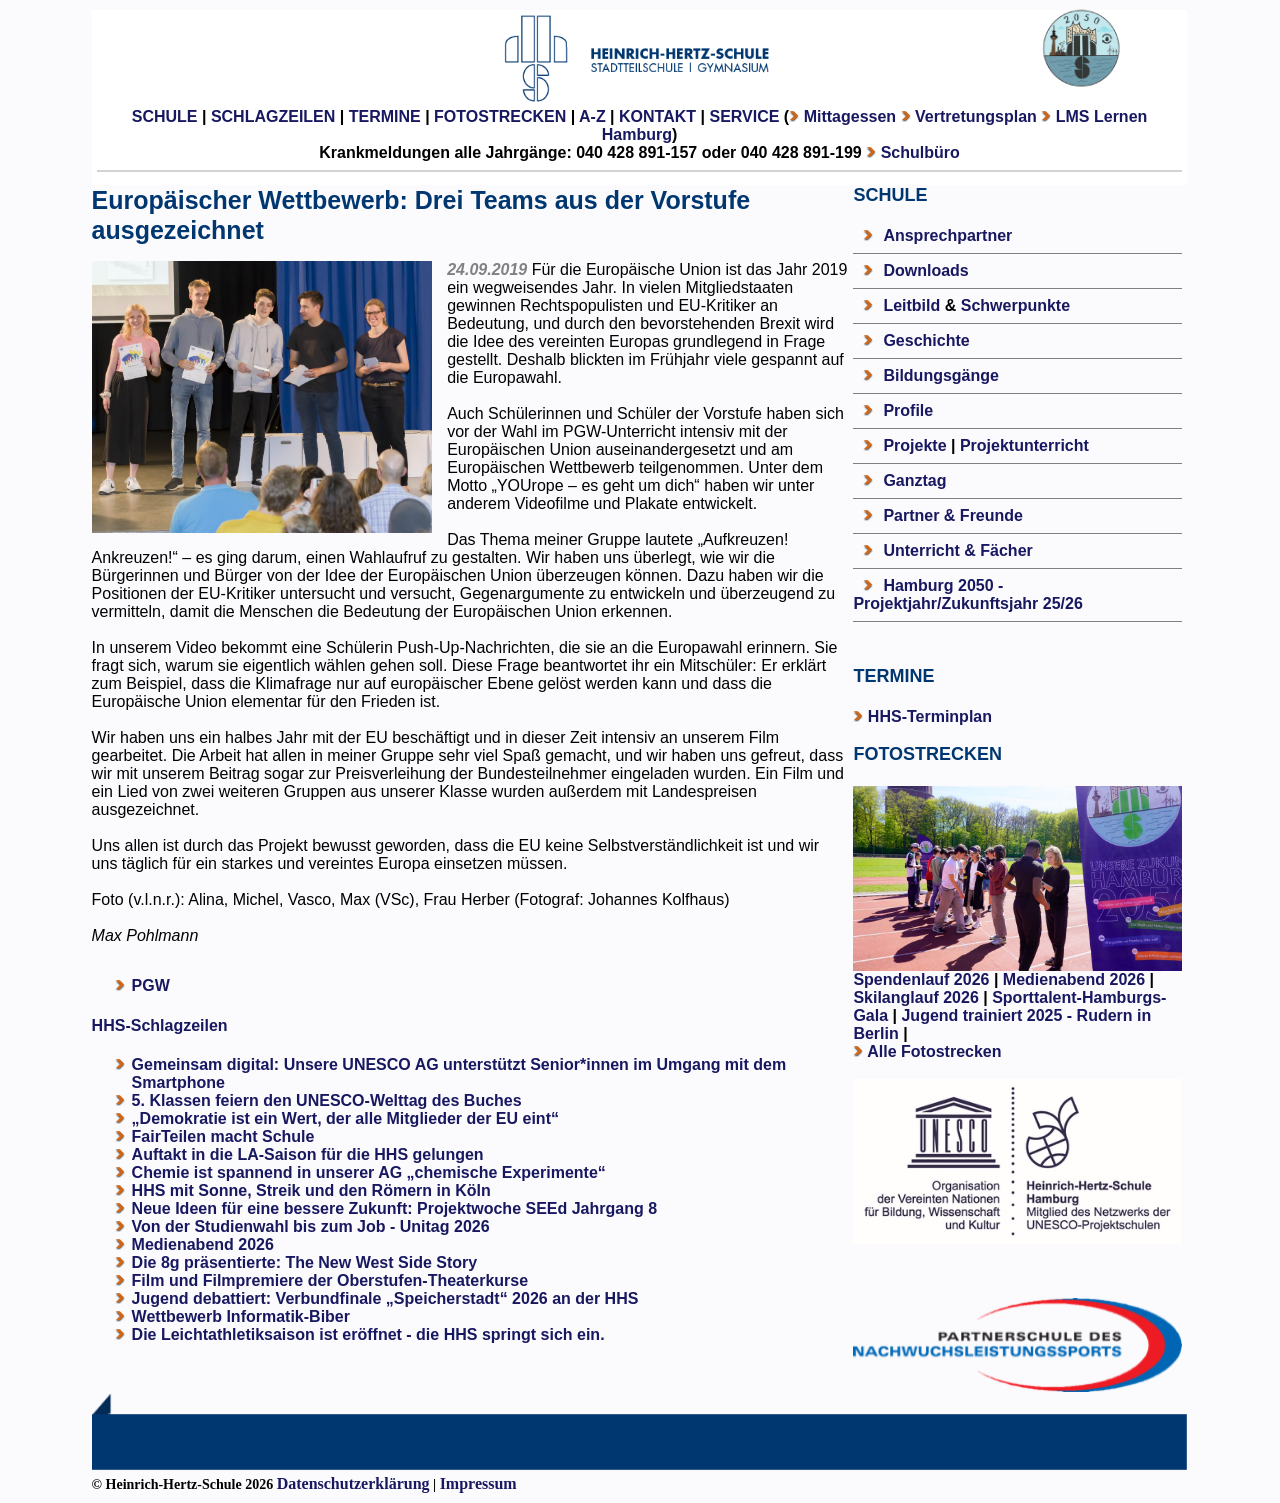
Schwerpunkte (1015, 305)
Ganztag (914, 480)
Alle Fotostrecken (934, 1051)
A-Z (592, 116)
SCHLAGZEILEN (273, 116)
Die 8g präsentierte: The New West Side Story (305, 1262)
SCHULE (165, 116)
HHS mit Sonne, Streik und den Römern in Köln (311, 1190)
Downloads (925, 270)
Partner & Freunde (953, 515)
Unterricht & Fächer (957, 550)
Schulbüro (920, 152)
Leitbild (911, 305)
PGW (151, 985)
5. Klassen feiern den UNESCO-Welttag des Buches (327, 1100)
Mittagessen (850, 116)
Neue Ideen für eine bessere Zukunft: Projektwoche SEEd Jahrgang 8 (394, 1208)
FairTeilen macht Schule (223, 1136)
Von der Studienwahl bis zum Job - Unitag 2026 (311, 1226)
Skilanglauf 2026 (915, 997)
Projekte (914, 445)
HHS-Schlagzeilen (160, 1025)
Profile (908, 410)
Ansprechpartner (947, 235)
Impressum (478, 1483)
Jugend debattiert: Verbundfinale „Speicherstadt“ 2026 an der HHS (385, 1298)
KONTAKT (657, 116)
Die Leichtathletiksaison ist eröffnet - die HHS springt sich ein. (368, 1334)
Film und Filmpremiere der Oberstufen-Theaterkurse (330, 1280)
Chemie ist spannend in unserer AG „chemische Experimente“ (369, 1172)
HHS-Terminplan (930, 716)
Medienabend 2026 (203, 1244)
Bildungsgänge (941, 375)
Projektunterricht (1024, 445)
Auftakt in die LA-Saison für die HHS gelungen (308, 1154)
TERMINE (385, 116)
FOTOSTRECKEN (500, 116)
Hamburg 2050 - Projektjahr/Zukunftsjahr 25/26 (967, 594)
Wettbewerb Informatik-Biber (241, 1316)
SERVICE (744, 116)
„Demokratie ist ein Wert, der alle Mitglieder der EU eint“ (345, 1118)
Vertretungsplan (976, 116)
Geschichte (926, 340)
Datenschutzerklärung (353, 1483)
